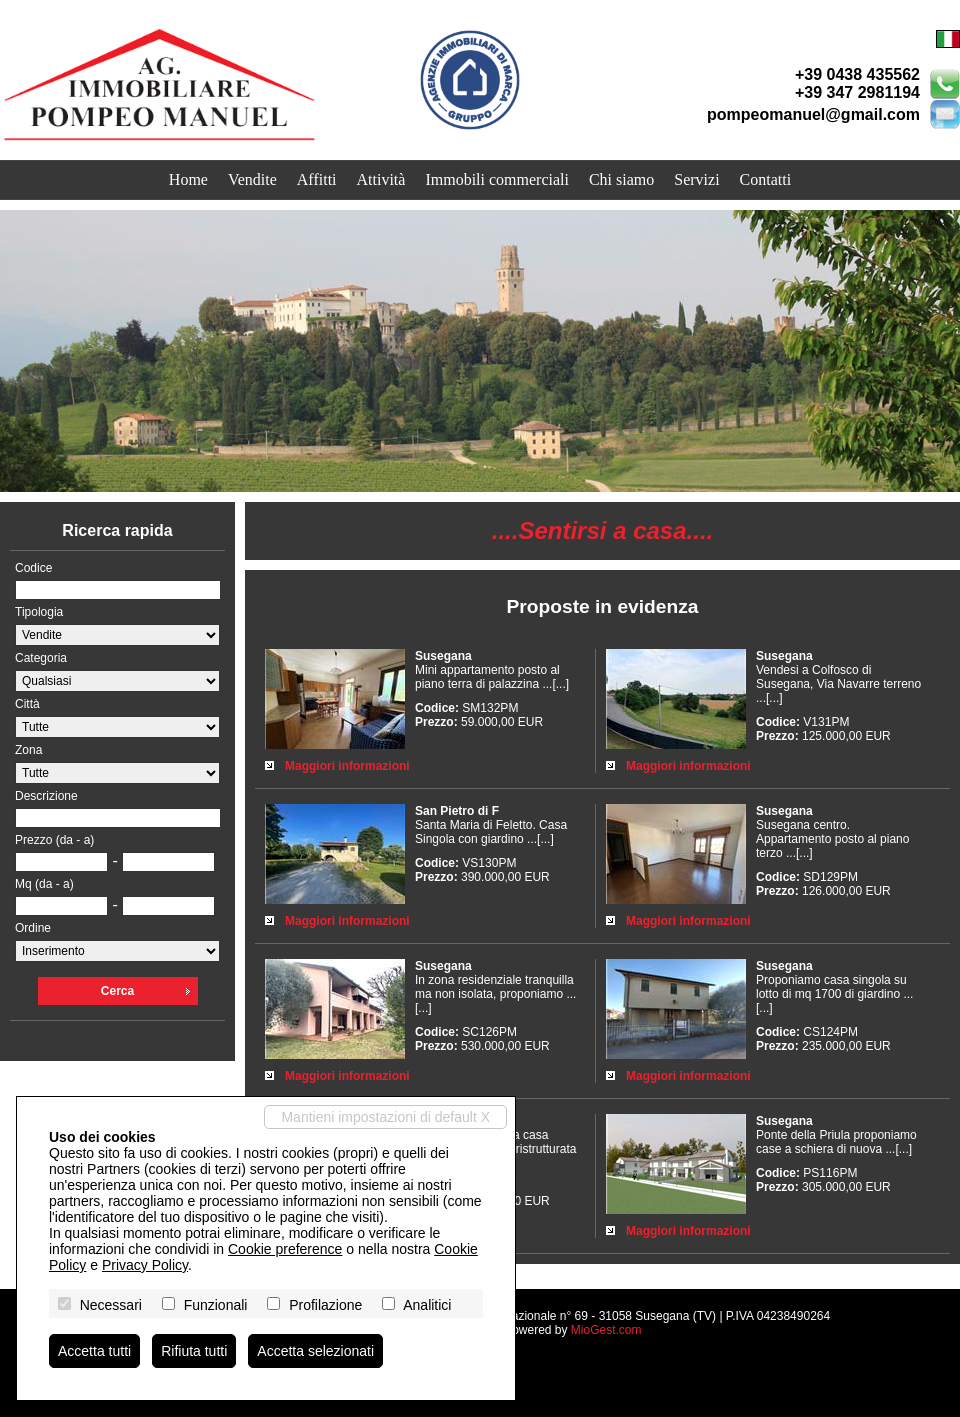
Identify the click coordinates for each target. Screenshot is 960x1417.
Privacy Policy (145, 1265)
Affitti (317, 179)
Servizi (696, 179)
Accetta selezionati (315, 1351)
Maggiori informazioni (347, 766)
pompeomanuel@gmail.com (813, 114)
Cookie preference (285, 1249)
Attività (381, 179)
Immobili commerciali (497, 179)
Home (188, 179)
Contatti (766, 179)
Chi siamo (621, 179)
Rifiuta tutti (194, 1351)
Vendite (252, 179)
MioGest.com (606, 1330)
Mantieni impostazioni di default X (385, 1117)
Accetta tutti (94, 1351)
